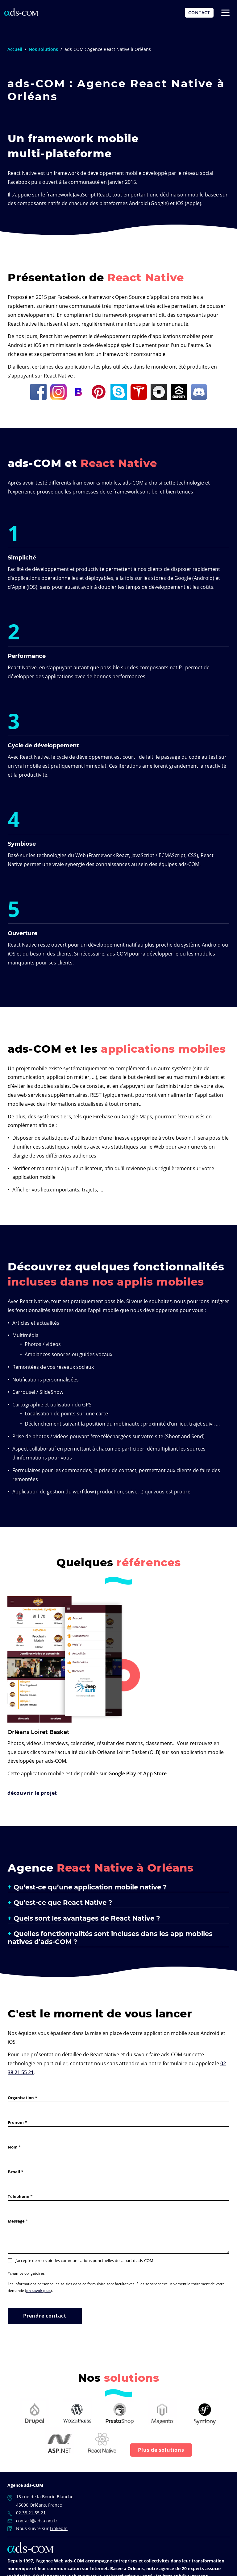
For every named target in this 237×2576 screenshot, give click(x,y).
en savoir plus (38, 2290)
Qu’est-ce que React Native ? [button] (63, 1902)
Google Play (122, 1773)
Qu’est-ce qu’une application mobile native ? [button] (90, 1887)
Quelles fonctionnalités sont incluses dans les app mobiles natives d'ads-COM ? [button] (110, 1938)
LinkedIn (59, 2528)
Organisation (21, 2097)
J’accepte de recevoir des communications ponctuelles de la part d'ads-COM (80, 2260)
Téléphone (18, 2196)
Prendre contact (44, 2315)
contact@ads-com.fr (36, 2520)
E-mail (14, 2171)
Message (16, 2220)
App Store (155, 1773)
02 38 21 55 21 (31, 2513)
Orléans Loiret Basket (38, 1732)
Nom (13, 2146)
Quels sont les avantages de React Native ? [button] (87, 1918)
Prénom (16, 2122)
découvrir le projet (32, 1793)
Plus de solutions (161, 2449)
